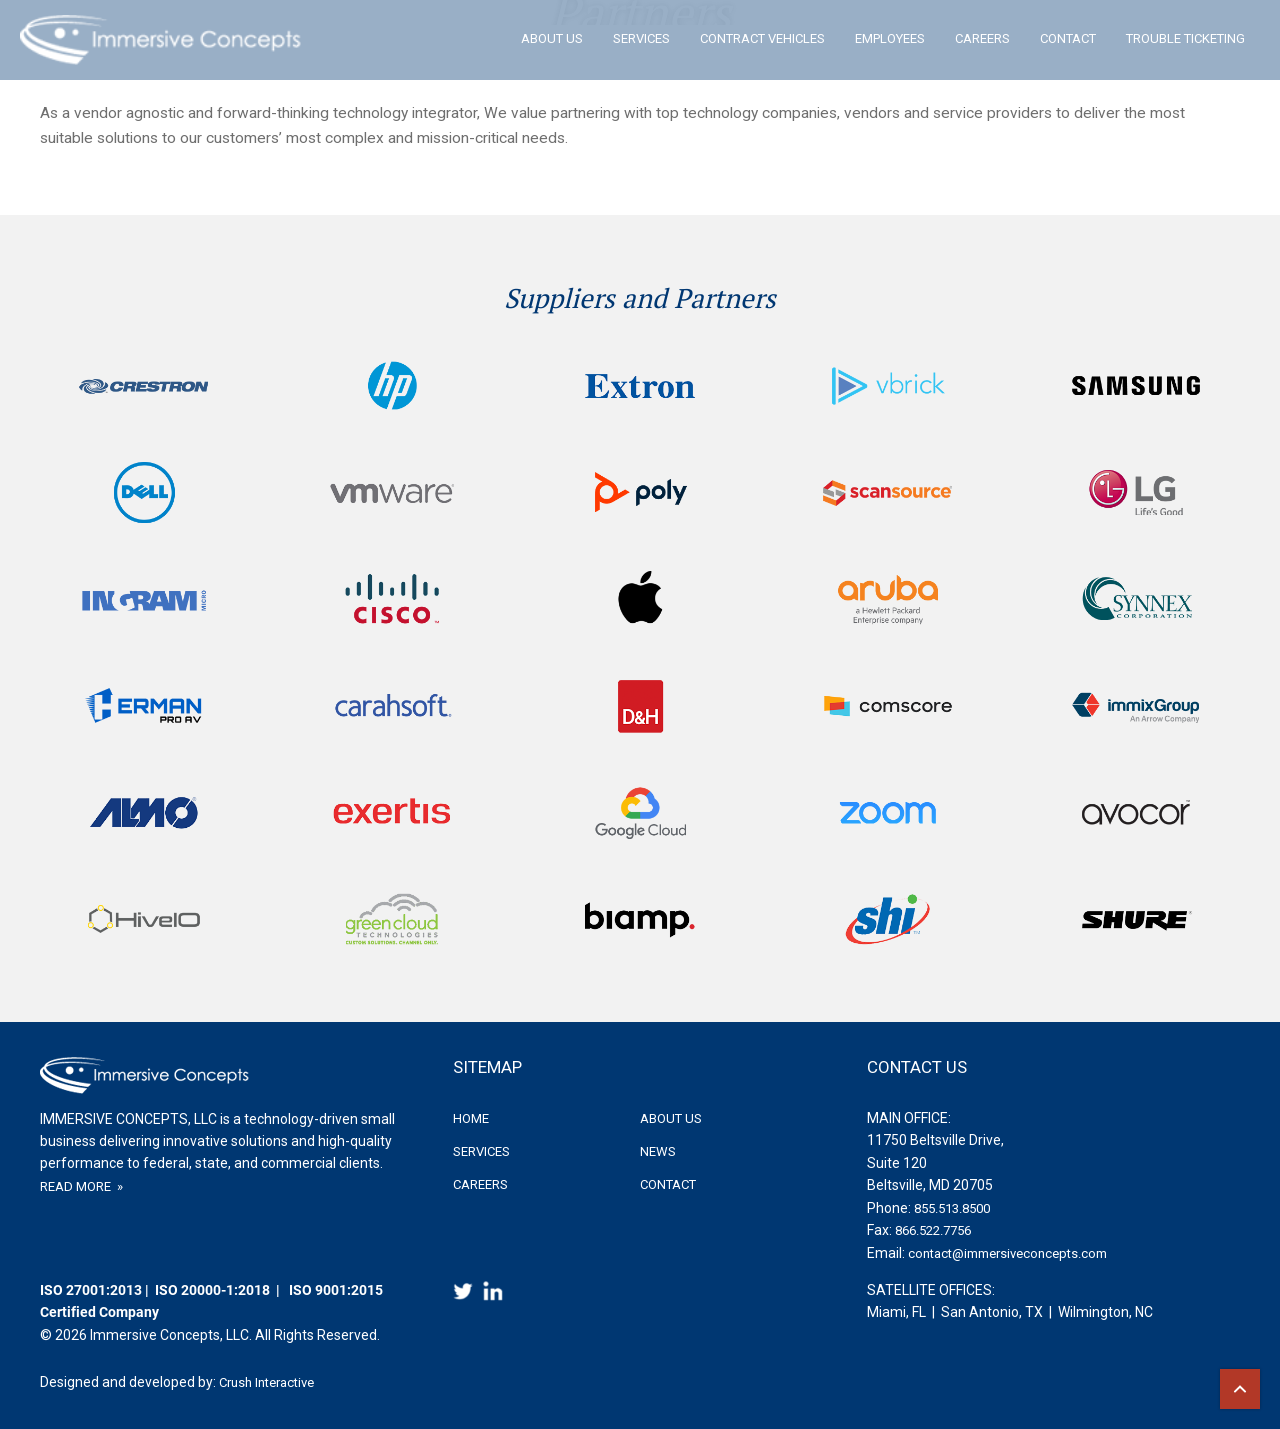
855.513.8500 (952, 1208)
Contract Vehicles (762, 38)
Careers (982, 38)
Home (471, 1118)
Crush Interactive (266, 1382)
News (658, 1151)
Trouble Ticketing (1185, 38)
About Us (552, 38)
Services (641, 38)
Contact (1068, 38)
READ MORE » (81, 1186)
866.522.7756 (933, 1230)
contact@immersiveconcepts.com (1007, 1253)
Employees (890, 38)
